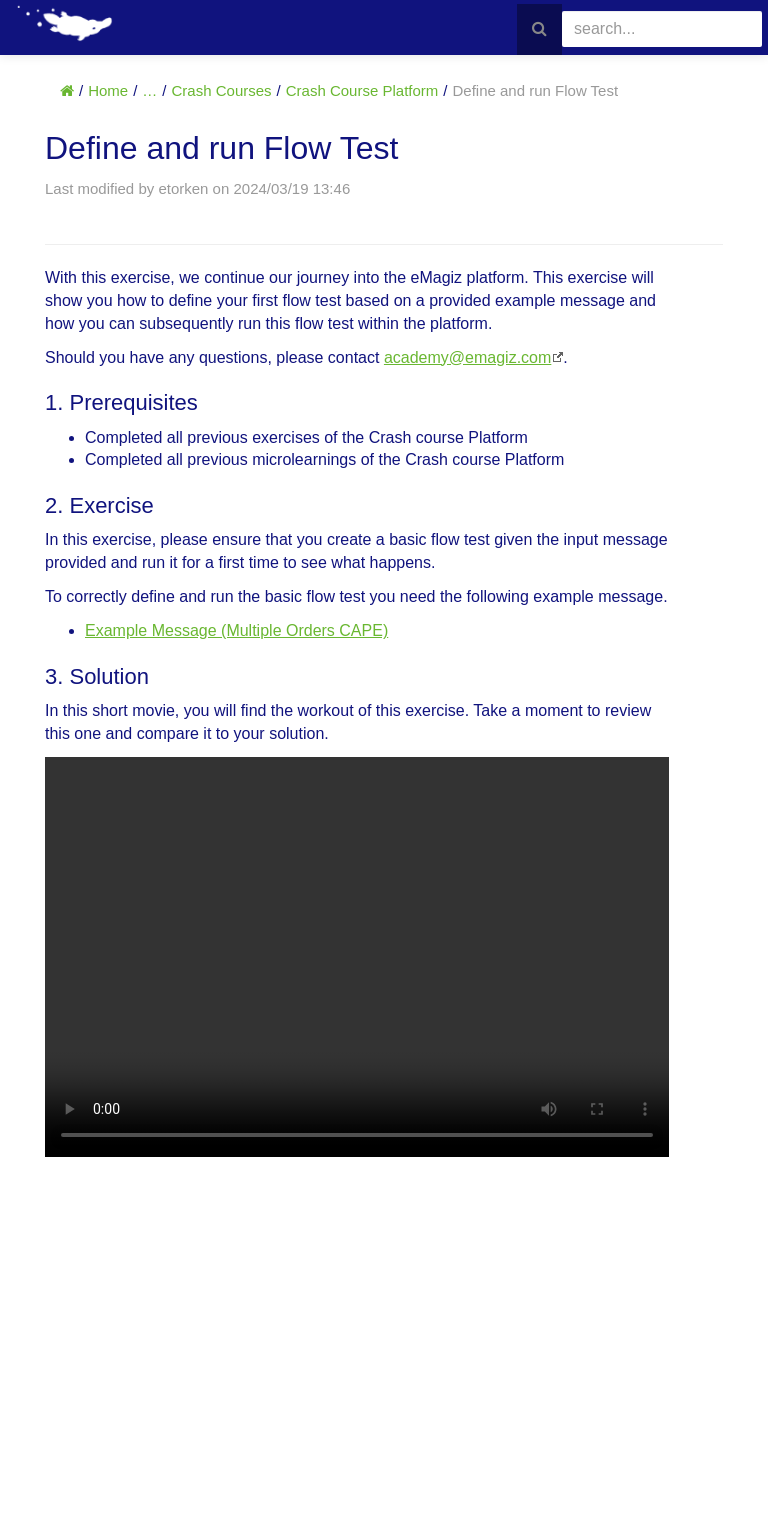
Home (108, 90)
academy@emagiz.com (467, 357)
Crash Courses (222, 90)
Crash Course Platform (362, 90)
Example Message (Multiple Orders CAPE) (236, 630)
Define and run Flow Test (535, 90)
